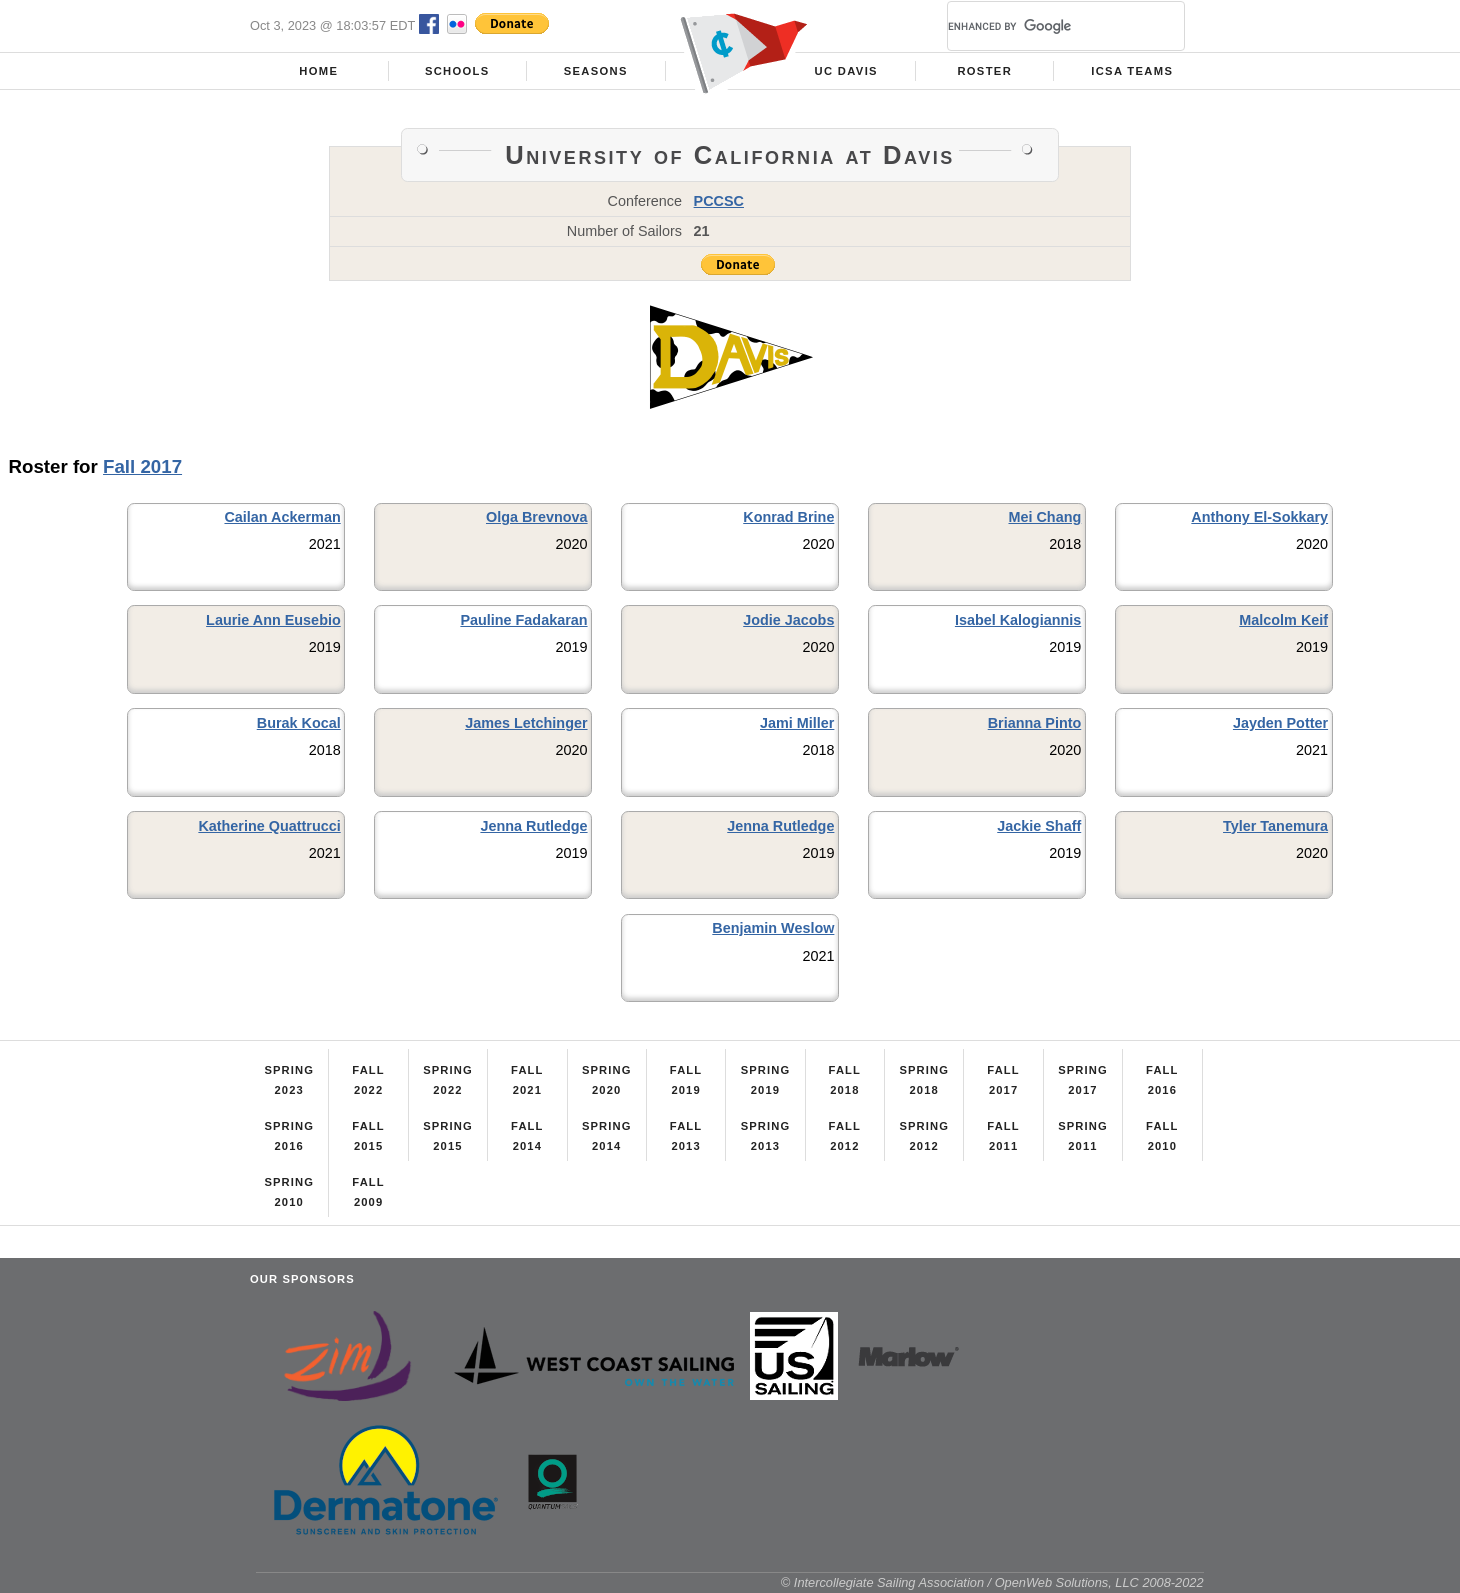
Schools (457, 71)
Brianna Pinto (1035, 723)
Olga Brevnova (537, 517)
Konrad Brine (788, 517)
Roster (984, 71)
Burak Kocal (299, 723)
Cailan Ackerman (282, 517)
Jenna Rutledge (533, 826)
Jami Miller (797, 723)
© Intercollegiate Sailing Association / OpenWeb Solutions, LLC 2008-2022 (992, 1582)
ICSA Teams (1132, 71)
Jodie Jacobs (788, 620)
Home (318, 71)
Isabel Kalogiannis (1018, 620)
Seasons (596, 71)
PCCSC (719, 201)
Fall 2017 (142, 466)
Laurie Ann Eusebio (273, 620)
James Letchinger (526, 723)
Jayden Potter (1280, 723)
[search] (1042, 26)
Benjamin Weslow (773, 928)
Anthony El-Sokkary (1259, 517)
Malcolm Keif (1283, 620)
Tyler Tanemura (1275, 826)
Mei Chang (1044, 517)
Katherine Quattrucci (269, 826)
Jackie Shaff (1039, 826)
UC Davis (846, 71)
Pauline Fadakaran (523, 620)
